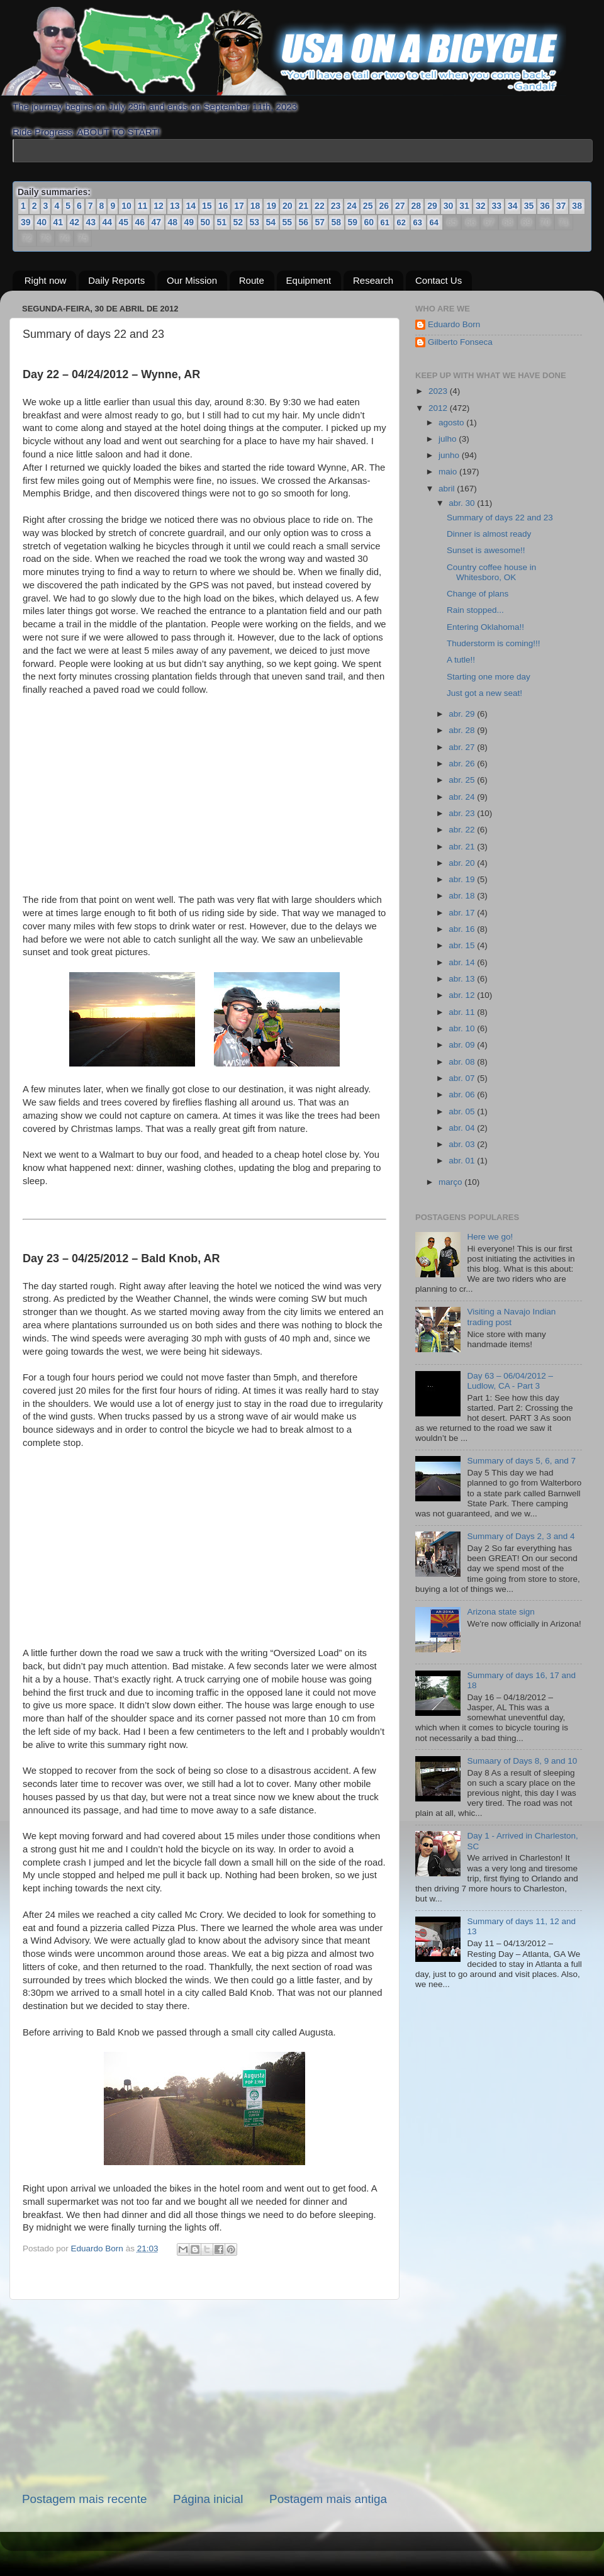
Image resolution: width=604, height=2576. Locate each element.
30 (449, 206)
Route (251, 280)
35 (529, 206)
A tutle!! (461, 659)
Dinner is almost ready (489, 534)
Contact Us (438, 280)
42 (75, 222)
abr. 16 (463, 929)
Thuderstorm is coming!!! (493, 643)
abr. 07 (463, 1078)
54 (271, 222)
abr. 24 (463, 797)
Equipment (309, 280)
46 (140, 222)
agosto (452, 422)
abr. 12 (463, 995)
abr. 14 (463, 962)
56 (304, 222)
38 (577, 206)
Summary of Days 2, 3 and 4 (520, 1536)
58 (337, 222)
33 (496, 206)
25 (368, 206)
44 (108, 222)
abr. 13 (463, 978)
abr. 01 (463, 1160)
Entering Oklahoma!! (485, 627)
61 (385, 222)
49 (189, 222)
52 (238, 222)
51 (222, 222)
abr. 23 (463, 813)
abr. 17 (463, 912)
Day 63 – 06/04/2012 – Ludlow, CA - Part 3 (510, 1381)
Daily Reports (116, 280)
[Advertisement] (204, 2395)
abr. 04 (463, 1128)
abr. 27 (463, 747)
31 (464, 206)
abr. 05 (463, 1111)
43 (91, 222)
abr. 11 (463, 1012)
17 (239, 206)
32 (481, 206)
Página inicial (208, 2499)
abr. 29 (463, 714)
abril (448, 488)
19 (271, 206)
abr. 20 (463, 863)
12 (159, 206)
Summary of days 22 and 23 (500, 517)
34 (513, 206)
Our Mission (192, 280)
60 (369, 222)
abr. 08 (463, 1062)
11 (143, 206)
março (451, 1182)
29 (432, 206)
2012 (439, 408)
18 (255, 206)
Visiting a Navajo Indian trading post (511, 1316)
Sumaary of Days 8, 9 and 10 (522, 1761)
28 (416, 206)
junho (450, 455)
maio (449, 471)
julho (449, 439)
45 (124, 222)
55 (287, 222)
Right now (46, 280)
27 (400, 206)
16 (223, 206)
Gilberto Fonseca (460, 342)
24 (352, 206)
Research (373, 280)
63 (417, 222)
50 (206, 222)
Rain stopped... (475, 610)
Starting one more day (488, 676)
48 (173, 222)
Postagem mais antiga (328, 2499)
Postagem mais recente (84, 2499)
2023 (439, 391)
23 (336, 206)
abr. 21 (463, 846)
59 (353, 222)
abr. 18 (463, 895)
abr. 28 (463, 730)
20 (287, 206)
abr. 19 (463, 879)
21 (304, 206)
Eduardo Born (98, 2248)
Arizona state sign (500, 1611)
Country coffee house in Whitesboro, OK (491, 572)
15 (207, 206)
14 (191, 206)
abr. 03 (463, 1144)
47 (157, 222)
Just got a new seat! (484, 693)
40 (42, 222)
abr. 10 (463, 1028)
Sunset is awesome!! (486, 550)
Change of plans (477, 593)
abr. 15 (463, 945)
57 (320, 222)
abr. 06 (463, 1094)
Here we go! (490, 1236)
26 (384, 206)
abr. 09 (463, 1045)
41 (58, 222)
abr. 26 (463, 763)
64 (434, 222)
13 (175, 206)
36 (545, 206)
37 (561, 206)
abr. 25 (463, 780)
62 (401, 222)
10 (126, 206)
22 (320, 206)
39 (26, 222)
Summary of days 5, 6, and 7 (521, 1460)
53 (255, 222)
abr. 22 (463, 829)
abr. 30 (463, 503)
